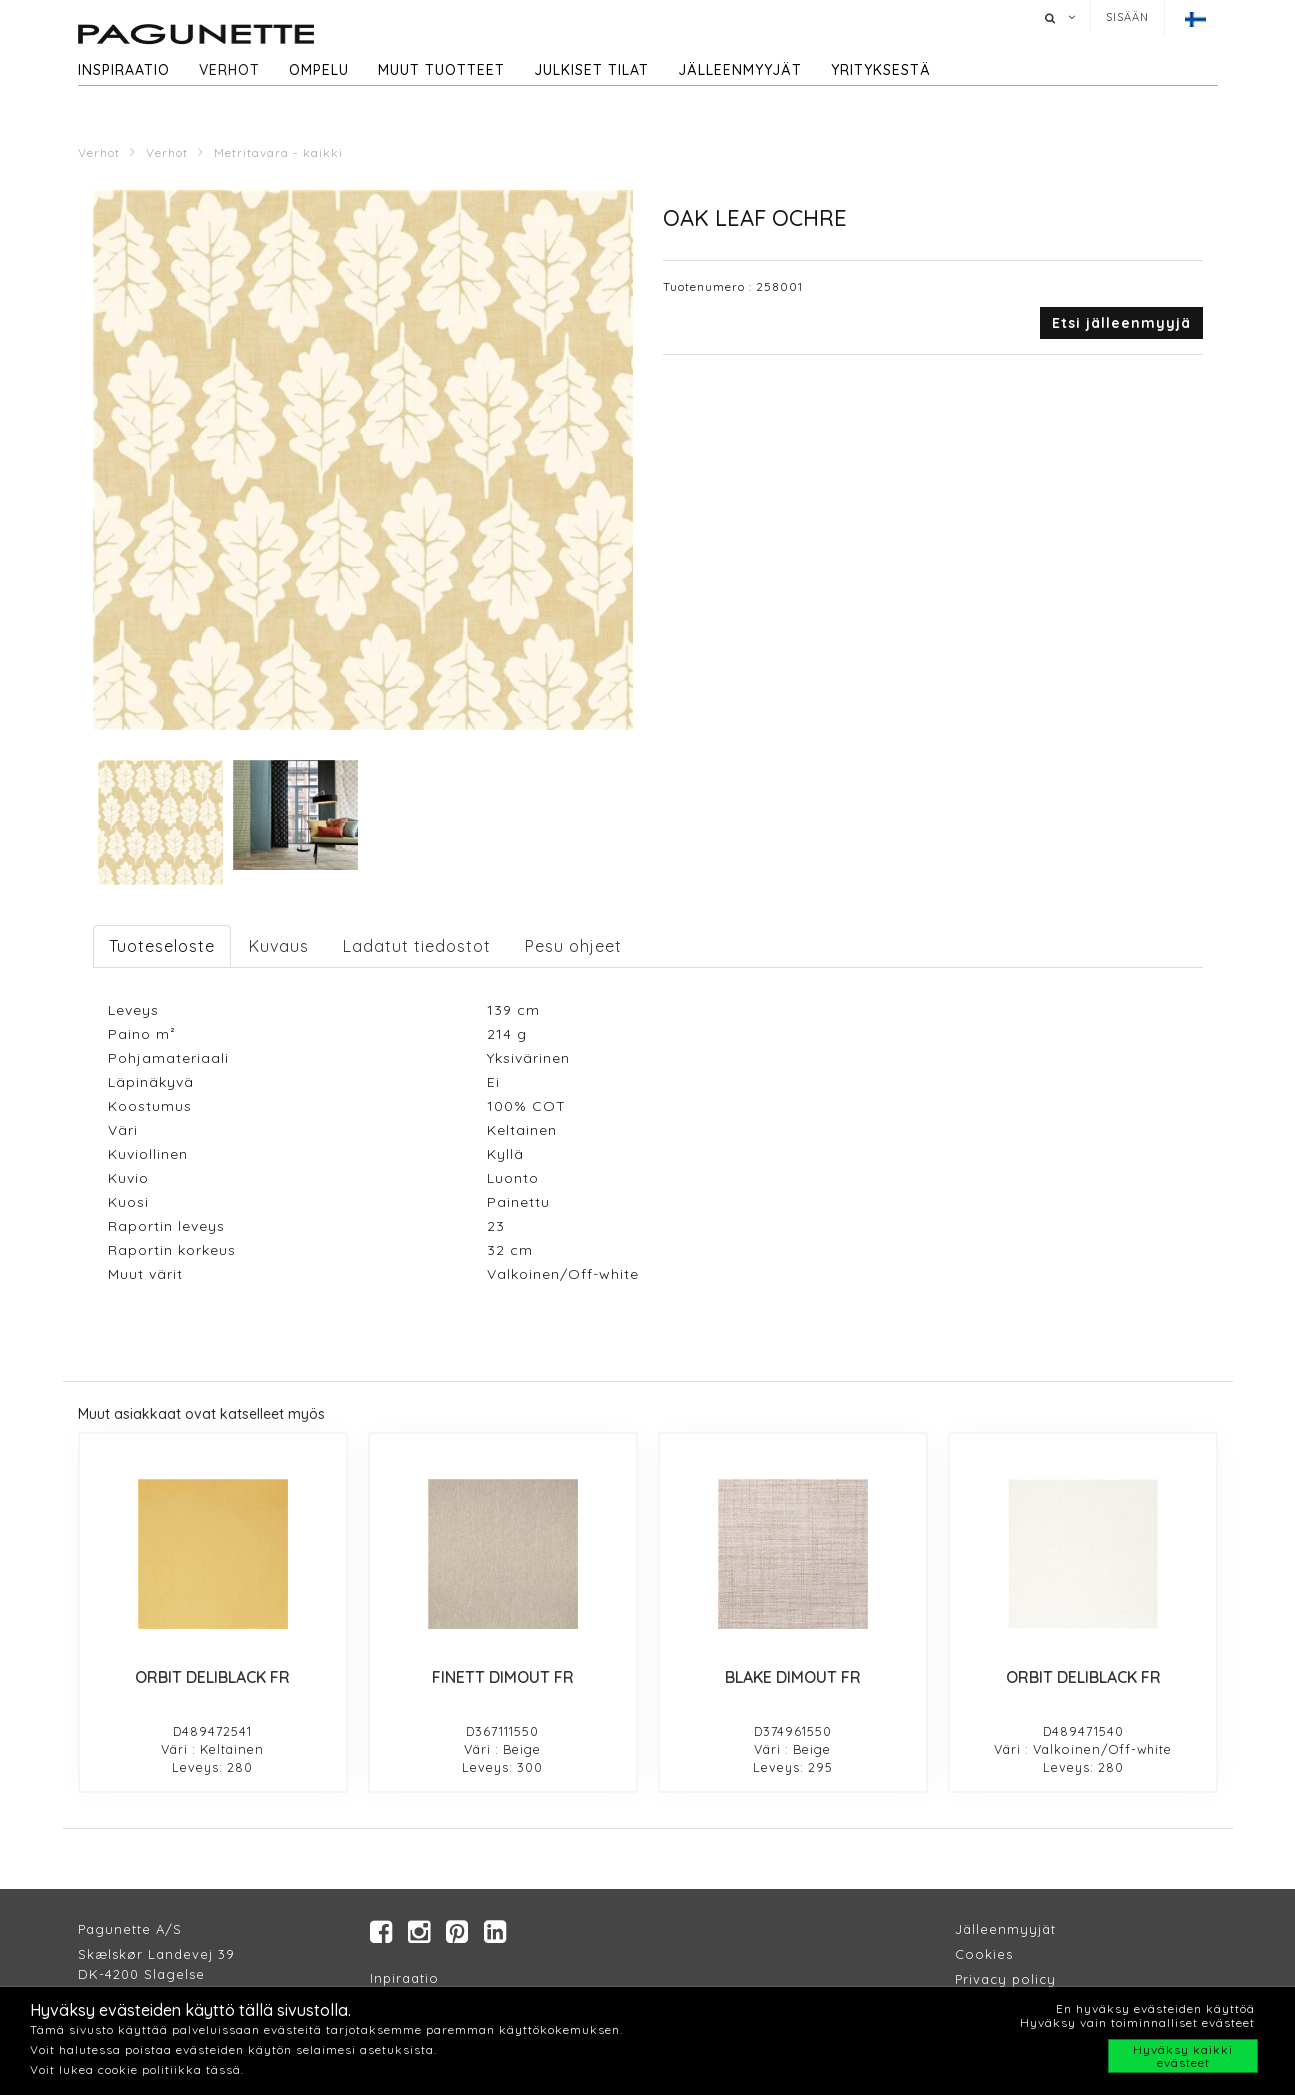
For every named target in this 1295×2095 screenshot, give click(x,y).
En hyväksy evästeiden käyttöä (1155, 2008)
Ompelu (319, 70)
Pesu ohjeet (573, 946)
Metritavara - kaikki (278, 152)
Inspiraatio (124, 70)
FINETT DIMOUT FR (503, 1677)
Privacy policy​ (1005, 1980)
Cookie (980, 1955)
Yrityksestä (881, 70)
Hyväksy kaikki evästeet (1183, 2056)
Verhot (229, 70)
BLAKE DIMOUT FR (793, 1677)
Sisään (1127, 17)
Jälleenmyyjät (740, 70)
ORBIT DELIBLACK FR (212, 1677)
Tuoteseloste (162, 946)
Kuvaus (279, 946)
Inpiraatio (404, 1979)
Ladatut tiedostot (417, 946)
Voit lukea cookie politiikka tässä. (137, 2069)
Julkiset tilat (591, 70)
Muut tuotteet (441, 70)
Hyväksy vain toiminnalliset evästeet (1137, 2022)
